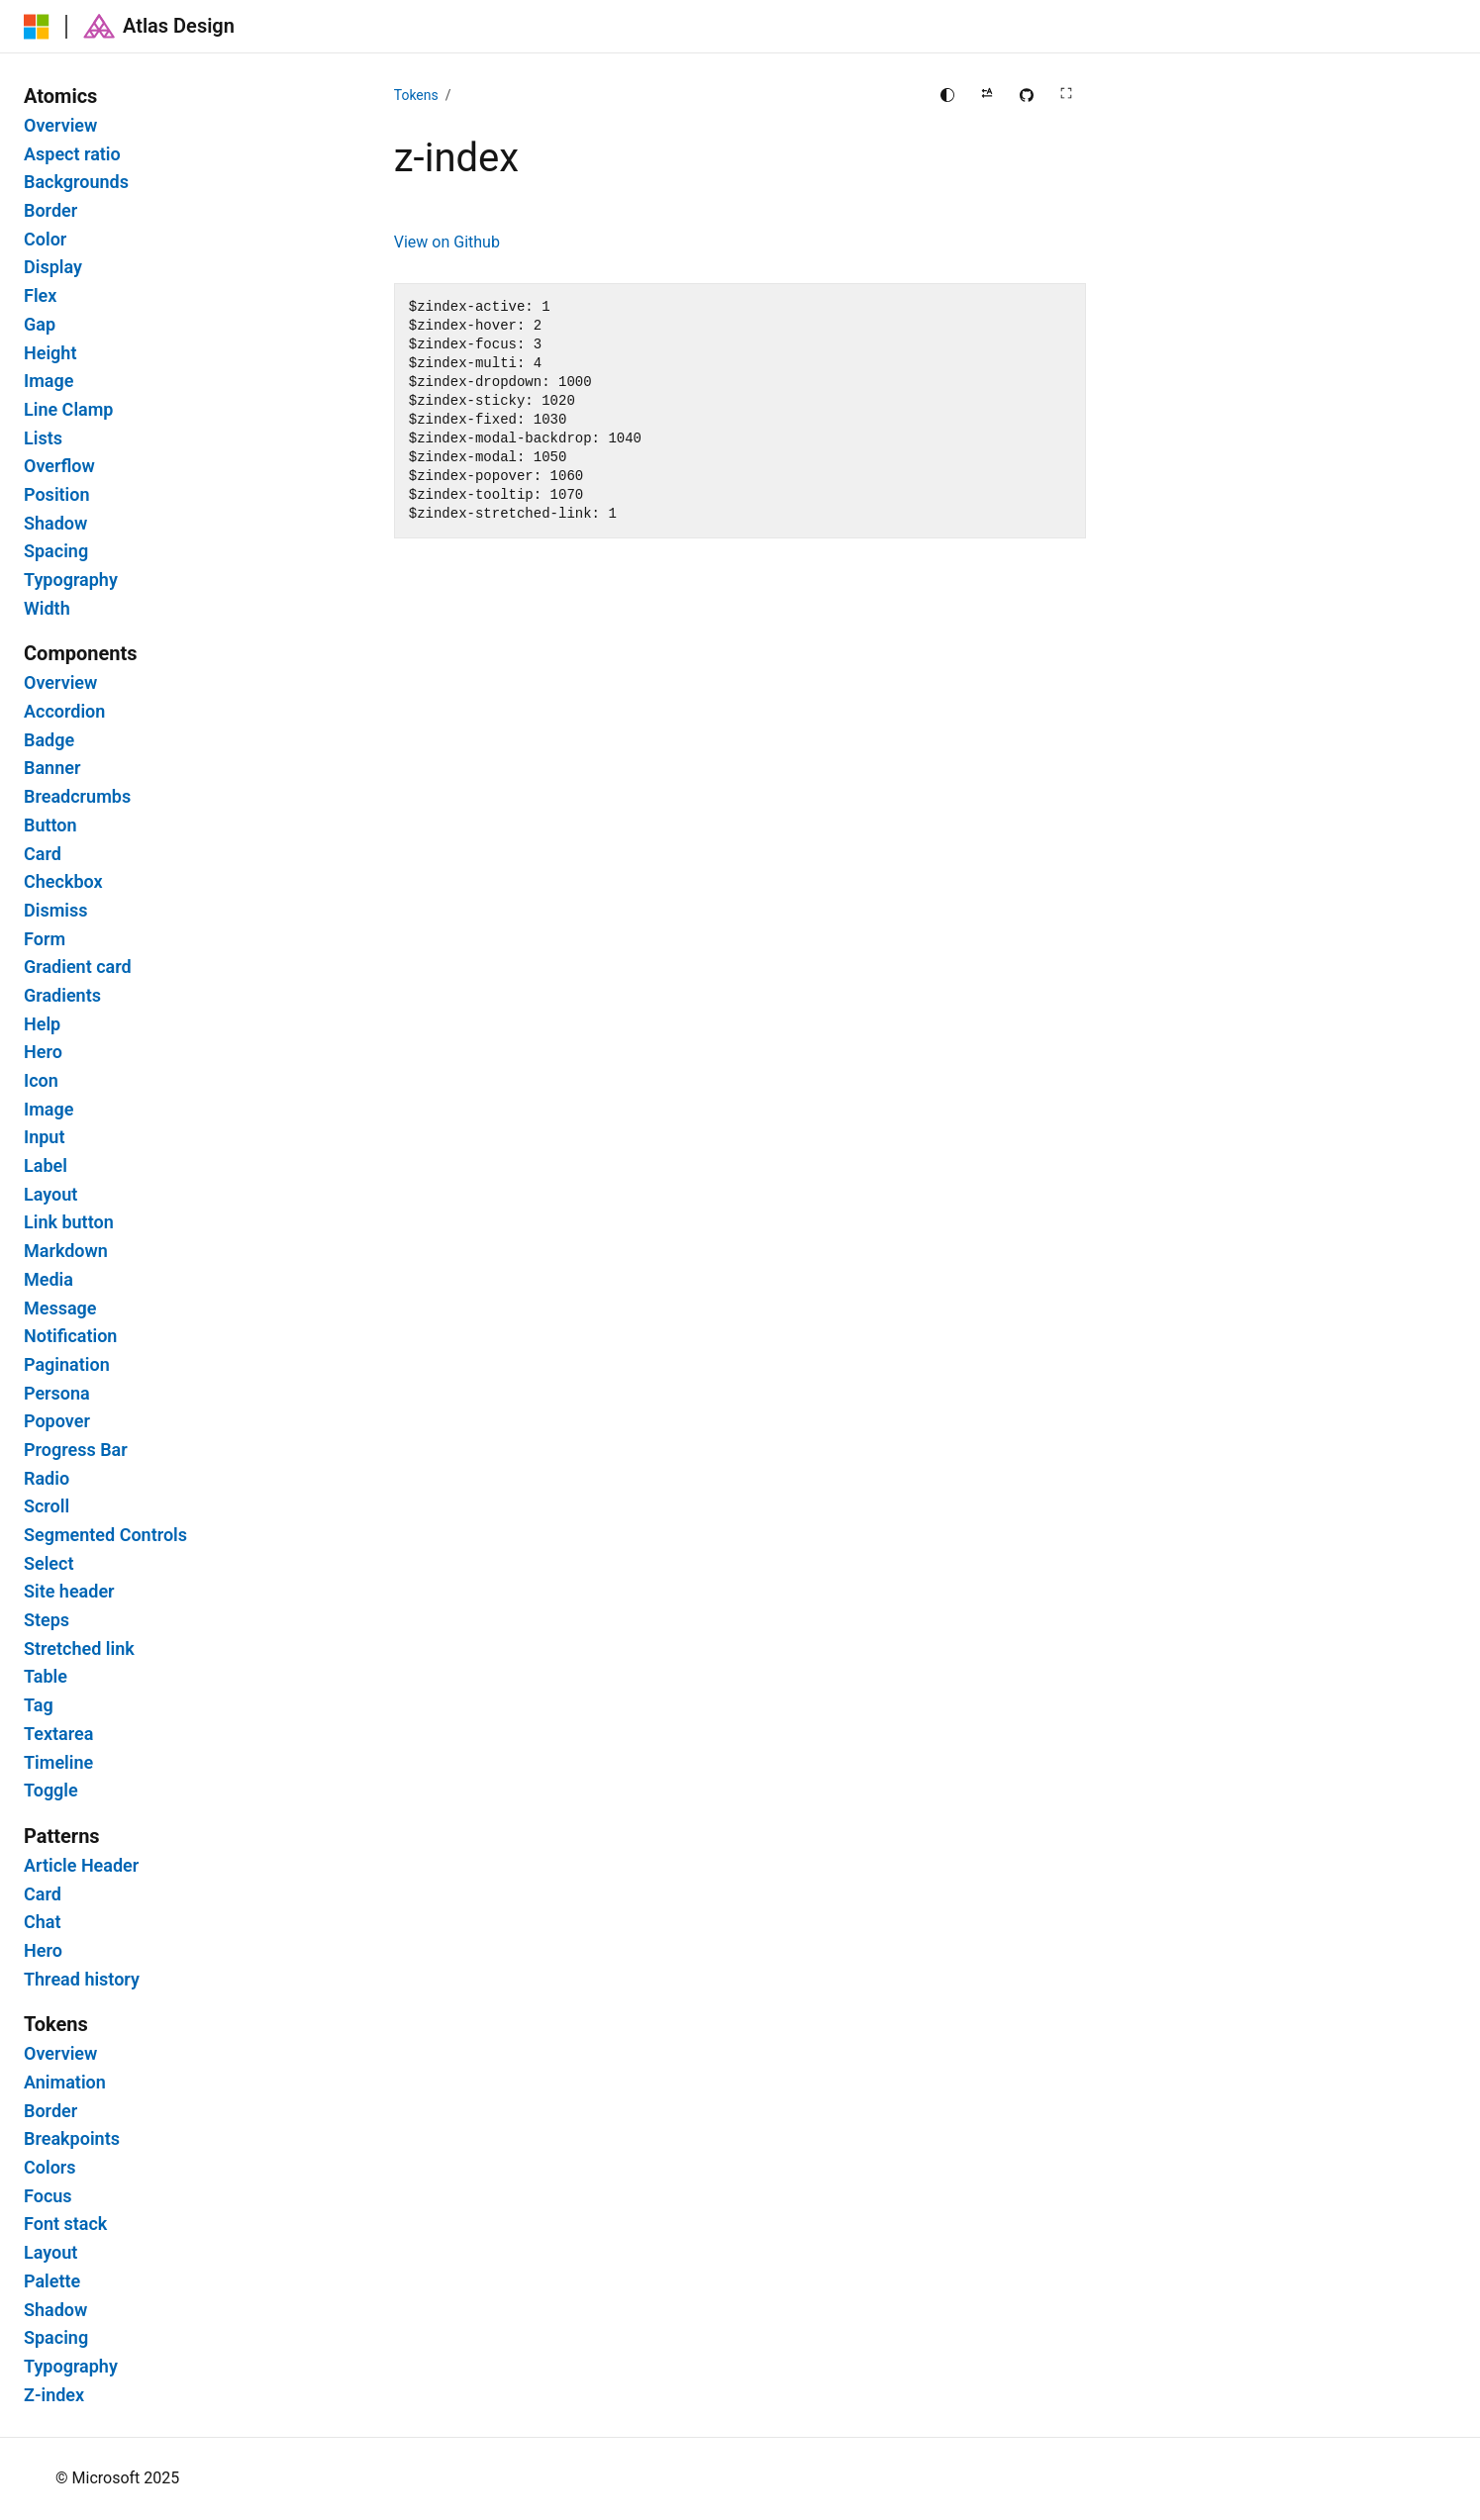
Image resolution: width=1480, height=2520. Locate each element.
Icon (41, 1081)
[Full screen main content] (1066, 95)
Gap (39, 325)
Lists (43, 438)
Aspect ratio (72, 154)
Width (47, 609)
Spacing (56, 551)
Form (44, 939)
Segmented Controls (105, 1535)
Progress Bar (76, 1450)
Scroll (46, 1506)
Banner (52, 768)
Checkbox (63, 882)
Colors (50, 2168)
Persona (57, 1394)
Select (48, 1564)
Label (45, 1166)
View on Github (447, 242)
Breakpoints (72, 2139)
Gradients (62, 996)
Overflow (59, 466)
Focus (48, 2196)
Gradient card (78, 967)
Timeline (58, 1763)
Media (48, 1280)
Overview (60, 126)
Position (57, 495)
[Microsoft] (36, 27)
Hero (43, 1052)
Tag (38, 1705)
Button (50, 825)
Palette (52, 2281)
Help (42, 1024)
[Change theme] (947, 95)
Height (50, 353)
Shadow (55, 523)
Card (42, 854)
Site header (69, 1591)
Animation (65, 2082)
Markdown (66, 1251)
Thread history (82, 1979)
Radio (46, 1479)
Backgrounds (76, 182)
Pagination (67, 1365)
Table (45, 1677)
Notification (70, 1336)
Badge (49, 740)
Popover (57, 1421)
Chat (42, 1922)
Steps (46, 1620)
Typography (71, 580)
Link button (69, 1222)
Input (44, 1137)
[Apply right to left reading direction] (987, 95)
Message (60, 1308)
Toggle (51, 1790)
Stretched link (79, 1649)
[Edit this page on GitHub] (1026, 95)
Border (50, 211)
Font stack (65, 2224)
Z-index (54, 2395)
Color (45, 239)
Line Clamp (69, 410)
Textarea (58, 1734)
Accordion (64, 712)
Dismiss (55, 911)
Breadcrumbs (77, 797)
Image (48, 381)
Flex (40, 296)
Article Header (81, 1866)
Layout (50, 1195)
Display (53, 267)
